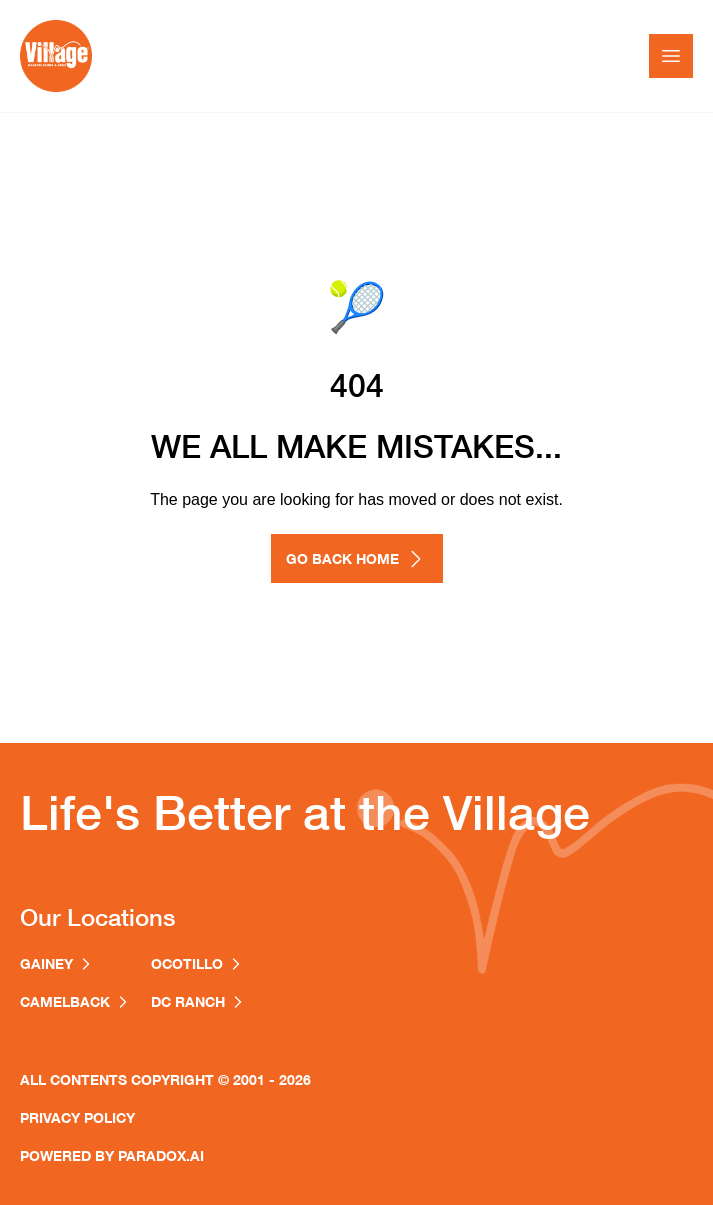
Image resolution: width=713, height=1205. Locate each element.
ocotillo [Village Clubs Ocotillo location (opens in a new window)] (197, 963)
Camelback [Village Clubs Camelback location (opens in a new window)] (75, 1001)
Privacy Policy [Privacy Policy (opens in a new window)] (77, 1117)
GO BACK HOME (357, 559)
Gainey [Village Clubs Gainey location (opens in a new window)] (57, 963)
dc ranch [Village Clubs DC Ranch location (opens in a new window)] (198, 1001)
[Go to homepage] (56, 56)
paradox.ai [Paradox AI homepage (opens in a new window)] (161, 1155)
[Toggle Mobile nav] (671, 56)
